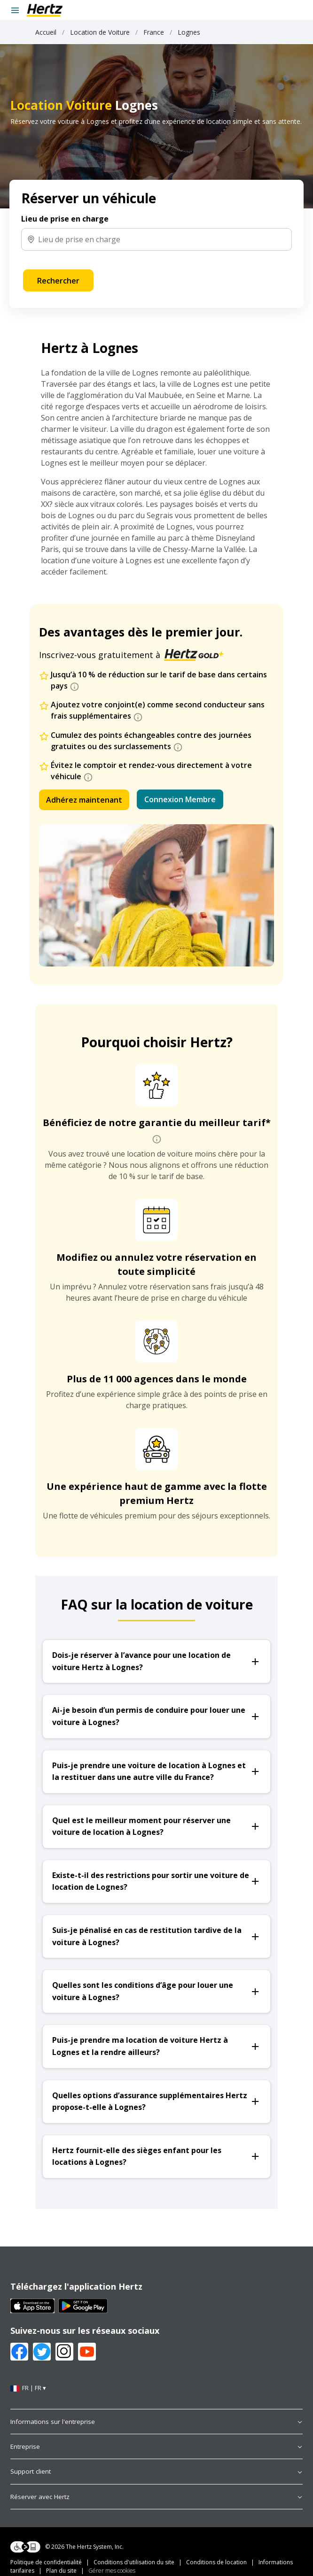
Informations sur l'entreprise (156, 2421)
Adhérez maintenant (84, 800)
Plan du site (61, 2571)
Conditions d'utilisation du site (134, 2562)
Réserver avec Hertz (156, 2496)
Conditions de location (216, 2562)
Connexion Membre (180, 799)
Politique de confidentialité (46, 2562)
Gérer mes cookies (111, 2571)
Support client (156, 2471)
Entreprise (156, 2446)
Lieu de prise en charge (65, 219)
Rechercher (58, 281)
